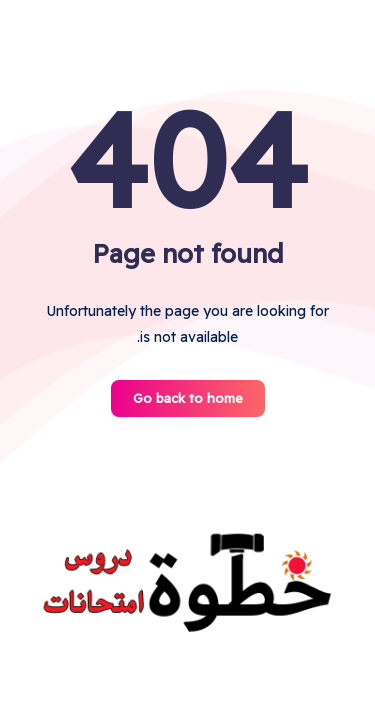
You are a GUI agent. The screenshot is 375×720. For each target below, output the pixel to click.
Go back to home (188, 398)
